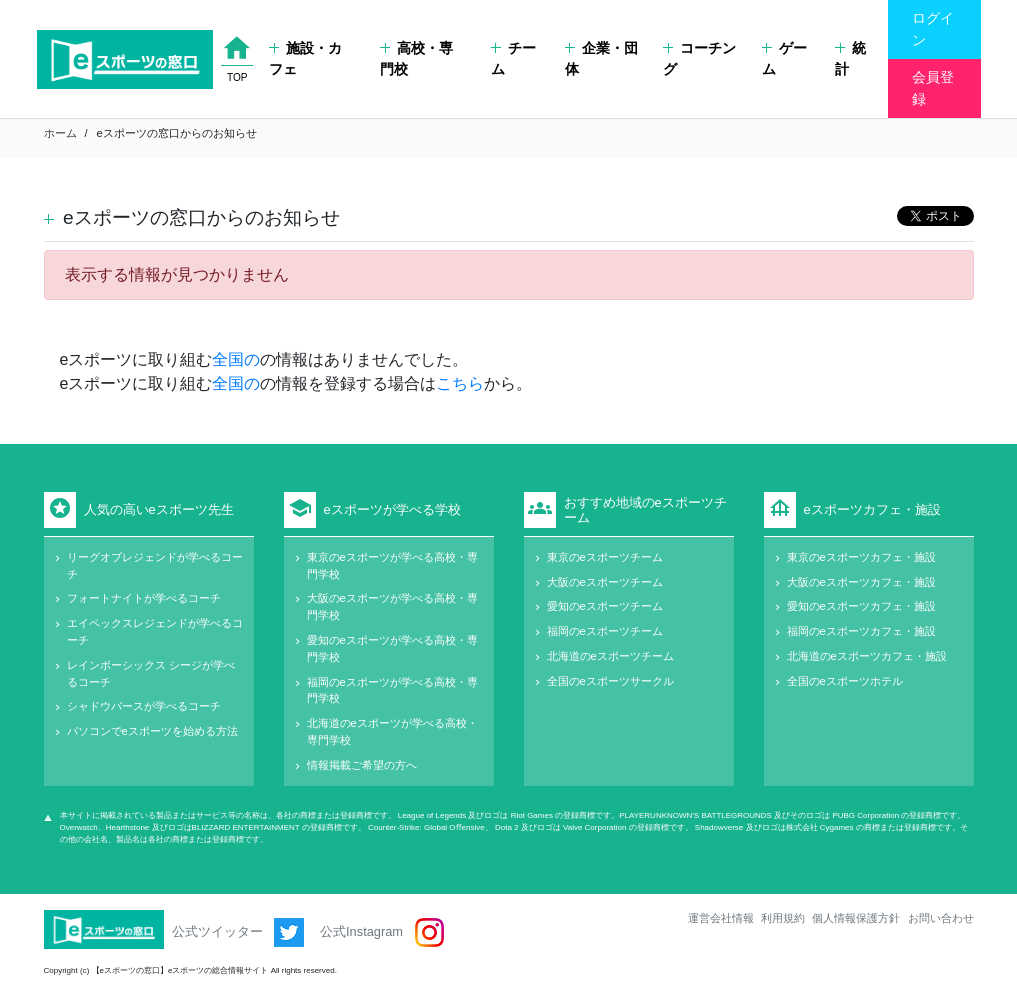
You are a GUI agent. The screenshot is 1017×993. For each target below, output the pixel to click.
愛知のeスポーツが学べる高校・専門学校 (392, 648)
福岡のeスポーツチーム (605, 631)
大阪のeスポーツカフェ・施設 (861, 582)
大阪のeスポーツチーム (605, 582)
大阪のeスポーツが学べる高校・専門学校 (392, 606)
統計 (850, 59)
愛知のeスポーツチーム (605, 606)
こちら (460, 383)
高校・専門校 (416, 59)
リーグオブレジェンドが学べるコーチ (155, 565)
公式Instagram (381, 932)
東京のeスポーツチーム (605, 557)
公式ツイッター (238, 932)
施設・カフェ (305, 59)
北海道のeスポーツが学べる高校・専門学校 (392, 731)
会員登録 (933, 88)
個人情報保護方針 (856, 918)
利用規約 (783, 918)
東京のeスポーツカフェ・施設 (861, 557)
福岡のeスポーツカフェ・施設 (861, 631)
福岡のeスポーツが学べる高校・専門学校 (392, 690)
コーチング (699, 59)
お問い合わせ (941, 918)
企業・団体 (601, 59)
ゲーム (784, 59)
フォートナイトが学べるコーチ (144, 598)
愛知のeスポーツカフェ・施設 (861, 606)
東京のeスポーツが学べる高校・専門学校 (392, 565)
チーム (513, 59)
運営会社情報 (721, 918)
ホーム (60, 133)
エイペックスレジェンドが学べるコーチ (155, 631)
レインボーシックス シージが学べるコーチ (151, 673)
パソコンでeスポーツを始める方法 (152, 731)
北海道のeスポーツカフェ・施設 (867, 656)
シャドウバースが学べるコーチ (144, 706)
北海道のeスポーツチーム (610, 656)
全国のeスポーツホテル (845, 681)
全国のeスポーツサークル (610, 681)
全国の (236, 359)
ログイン (933, 29)
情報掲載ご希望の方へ (362, 765)
